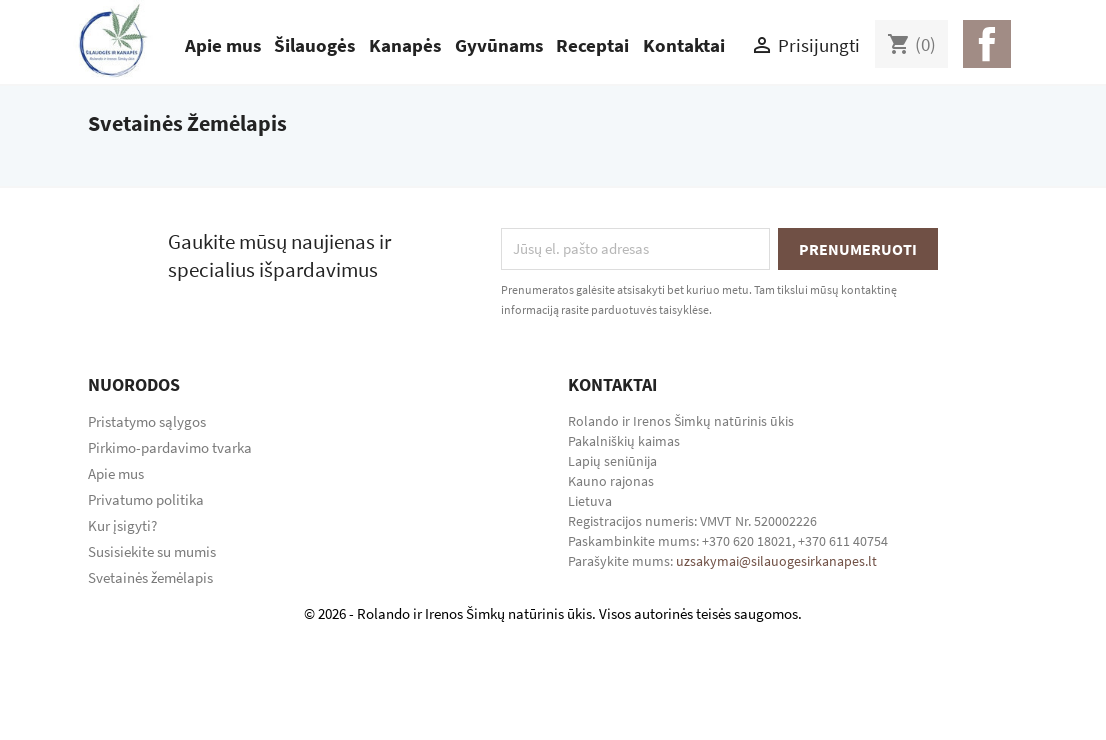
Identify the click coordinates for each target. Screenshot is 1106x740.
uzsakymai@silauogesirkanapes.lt (776, 561)
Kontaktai (684, 45)
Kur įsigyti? (122, 525)
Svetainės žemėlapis (150, 577)
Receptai (592, 45)
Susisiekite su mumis (152, 551)
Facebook (987, 44)
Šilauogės (314, 45)
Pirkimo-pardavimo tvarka (170, 447)
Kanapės (405, 45)
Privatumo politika (146, 499)
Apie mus (223, 45)
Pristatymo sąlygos (147, 421)
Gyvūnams (499, 45)
